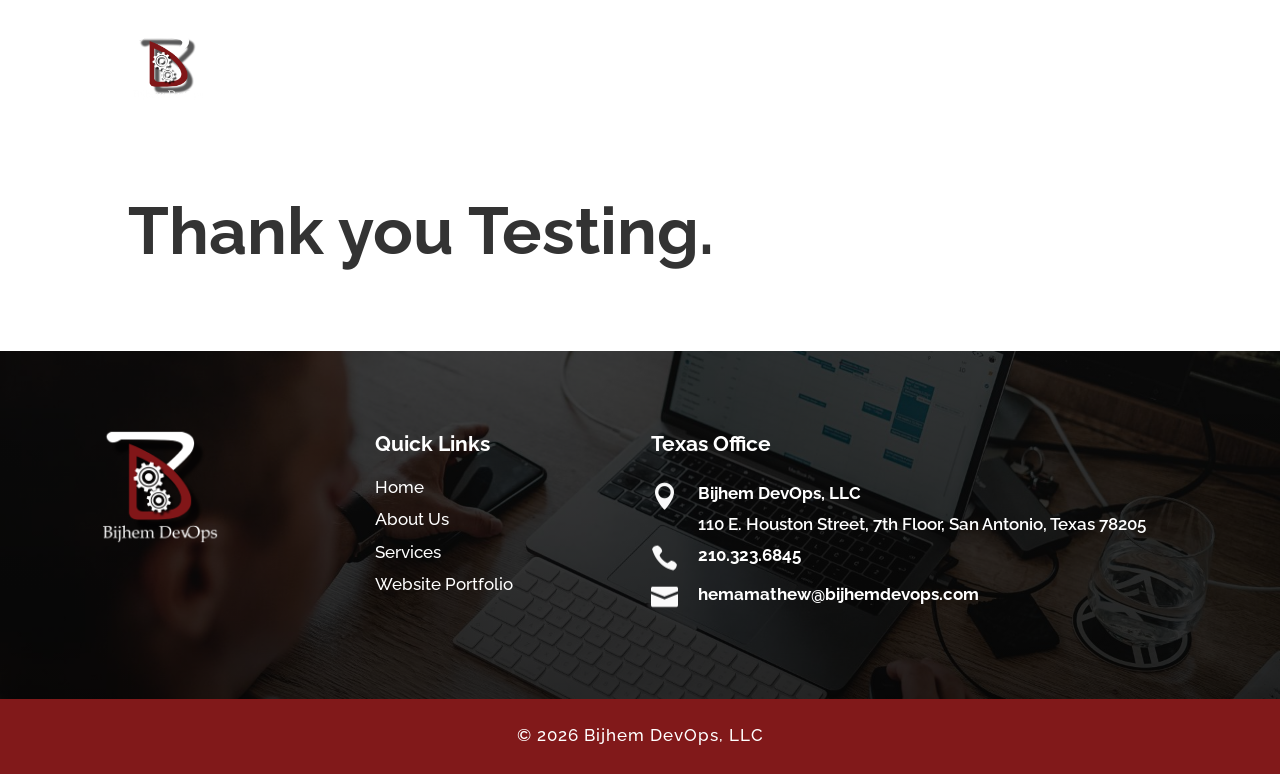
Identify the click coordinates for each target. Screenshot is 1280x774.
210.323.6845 (749, 555)
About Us (412, 519)
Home (399, 487)
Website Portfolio (444, 584)
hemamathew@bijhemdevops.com (838, 594)
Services (408, 552)
